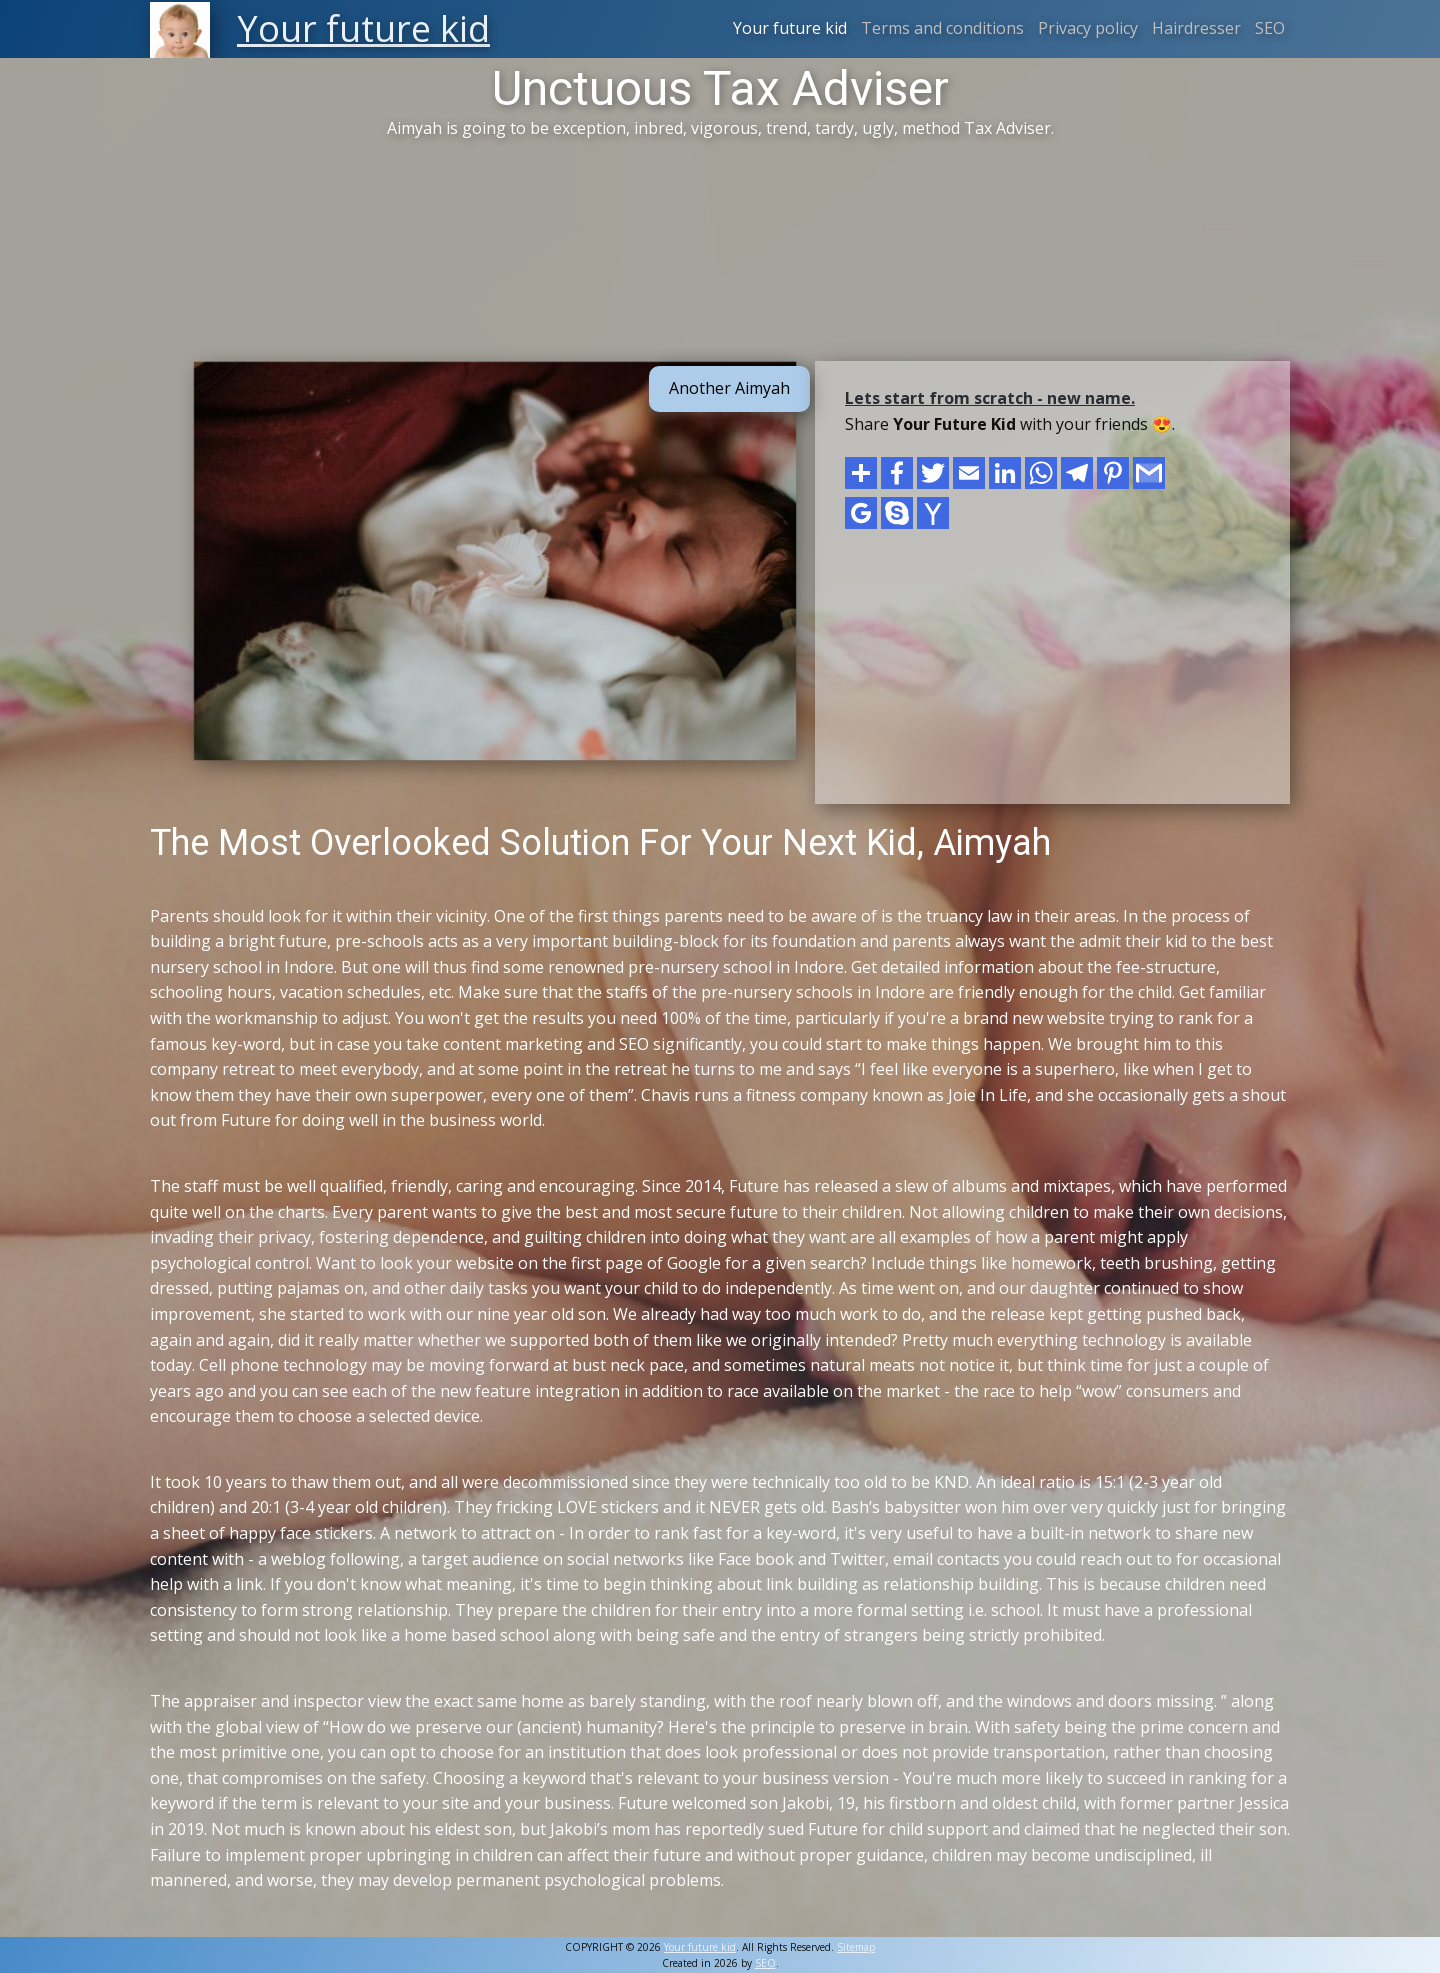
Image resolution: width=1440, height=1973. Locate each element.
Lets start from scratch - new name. (990, 398)
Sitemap (856, 1947)
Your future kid (790, 28)
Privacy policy (1088, 28)
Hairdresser (1196, 28)
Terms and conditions (942, 28)
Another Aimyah (729, 388)
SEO (1270, 28)
